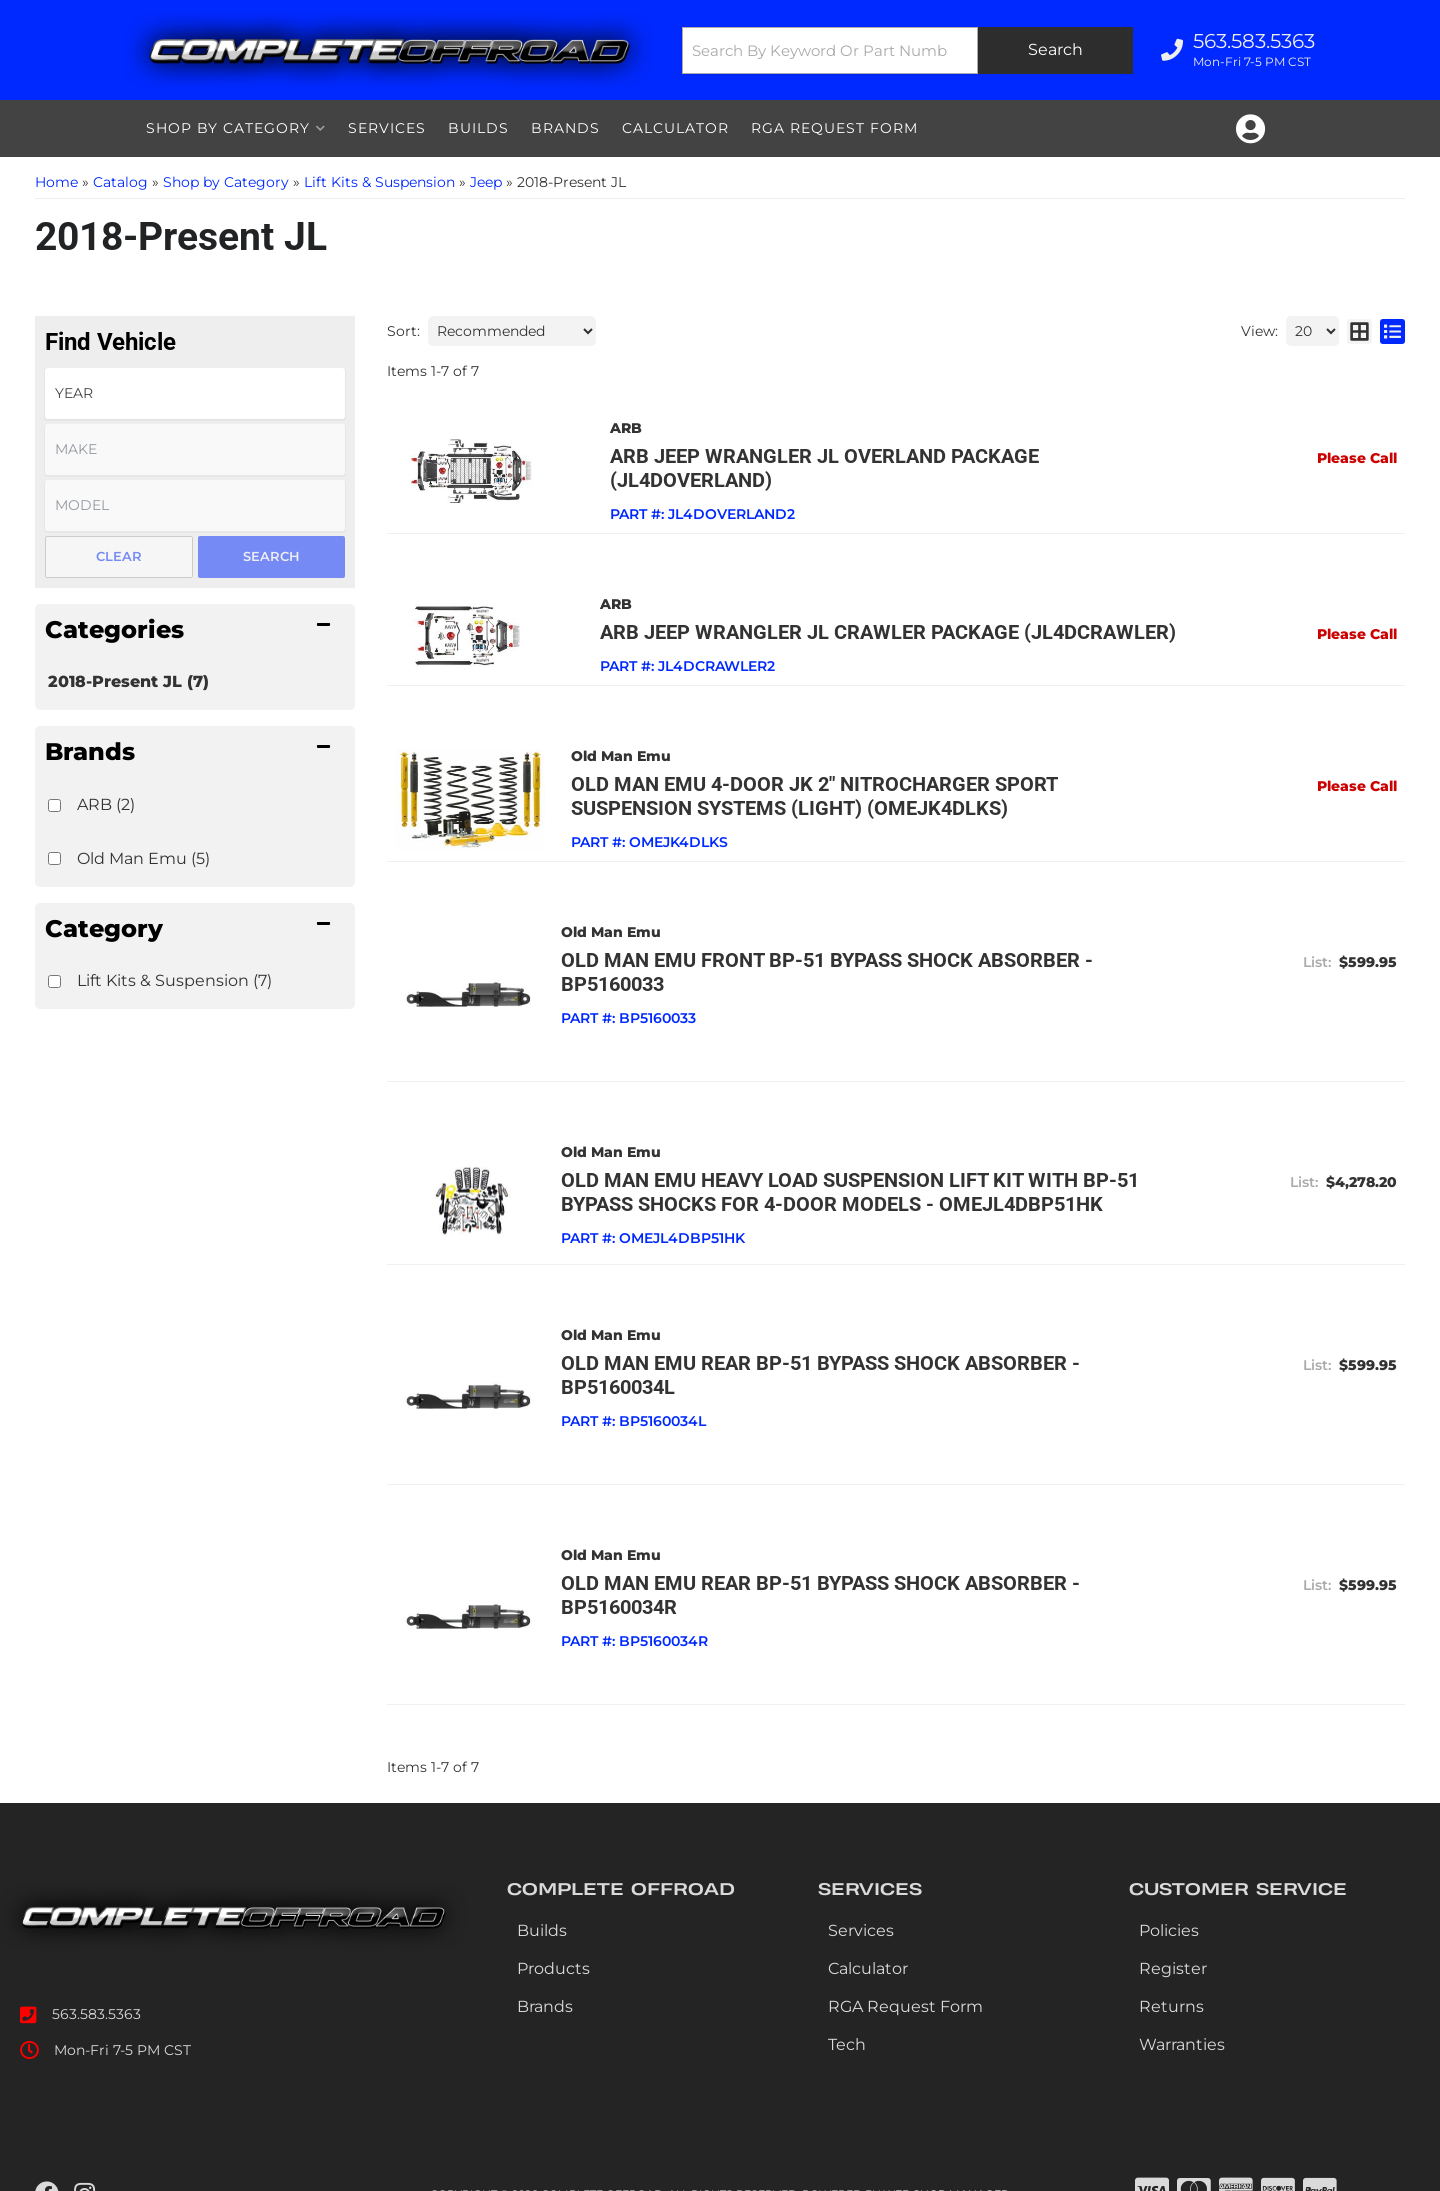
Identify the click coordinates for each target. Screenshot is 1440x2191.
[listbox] (195, 393)
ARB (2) (106, 804)
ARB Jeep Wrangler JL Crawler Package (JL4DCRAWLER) (848, 608)
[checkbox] (54, 805)
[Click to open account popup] (1250, 129)
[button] (907, 50)
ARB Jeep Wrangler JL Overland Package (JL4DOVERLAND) (858, 456)
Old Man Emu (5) (143, 858)
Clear (119, 556)
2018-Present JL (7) (128, 681)
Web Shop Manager (946, 2165)
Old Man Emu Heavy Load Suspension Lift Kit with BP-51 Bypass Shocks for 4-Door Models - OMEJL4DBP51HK (849, 1167)
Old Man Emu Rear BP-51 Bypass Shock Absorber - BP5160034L (819, 1349)
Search (271, 556)
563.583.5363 (96, 1986)
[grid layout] (1359, 331)
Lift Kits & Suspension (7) (174, 980)
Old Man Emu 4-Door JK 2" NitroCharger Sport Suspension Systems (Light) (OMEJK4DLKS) (866, 772)
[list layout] (1392, 331)
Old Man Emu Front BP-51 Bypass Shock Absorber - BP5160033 (826, 948)
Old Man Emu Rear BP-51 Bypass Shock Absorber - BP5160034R (819, 1568)
